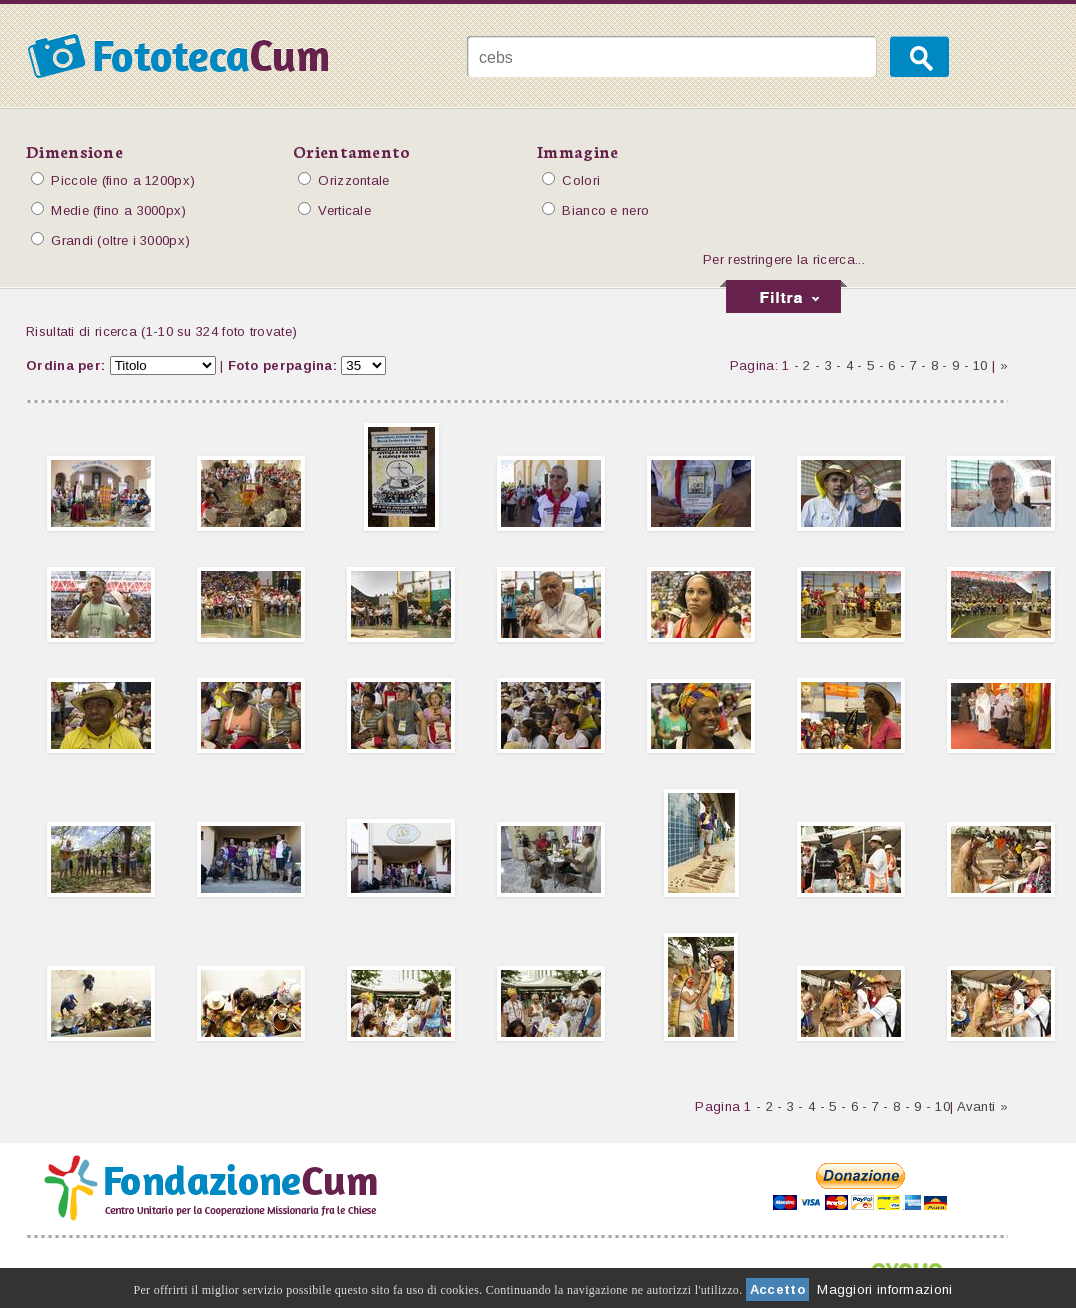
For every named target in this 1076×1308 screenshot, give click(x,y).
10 (980, 365)
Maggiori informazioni (884, 1289)
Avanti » (982, 1106)
